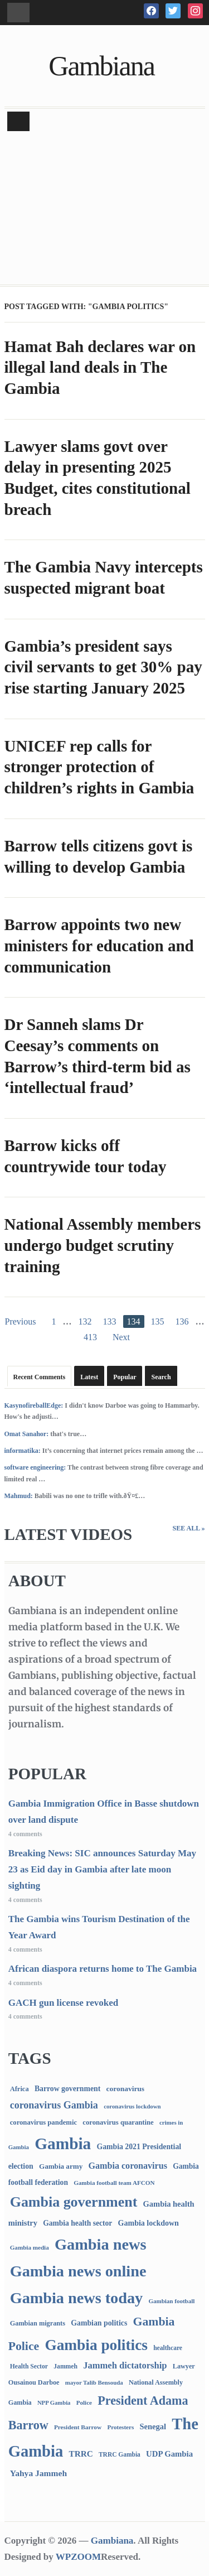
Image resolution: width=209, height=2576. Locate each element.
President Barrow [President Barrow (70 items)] (77, 2427)
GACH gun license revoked (63, 2002)
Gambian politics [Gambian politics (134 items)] (99, 2323)
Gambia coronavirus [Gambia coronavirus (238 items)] (127, 2165)
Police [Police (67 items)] (84, 2402)
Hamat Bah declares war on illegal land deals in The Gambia (100, 367)
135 (157, 1321)
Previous (20, 1321)
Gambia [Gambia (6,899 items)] (63, 2144)
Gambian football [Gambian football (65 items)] (171, 2301)
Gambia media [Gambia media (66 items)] (29, 2247)
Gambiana (101, 65)
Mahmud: (18, 1496)
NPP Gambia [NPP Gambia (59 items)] (54, 2403)
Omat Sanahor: (26, 1434)
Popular (124, 1377)
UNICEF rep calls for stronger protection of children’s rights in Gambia (99, 767)
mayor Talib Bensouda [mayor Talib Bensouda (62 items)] (94, 2382)
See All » (188, 1528)
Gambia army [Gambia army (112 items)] (60, 2166)
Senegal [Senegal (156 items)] (153, 2426)
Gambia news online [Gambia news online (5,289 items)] (78, 2271)
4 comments (25, 1834)
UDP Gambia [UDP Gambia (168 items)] (169, 2453)
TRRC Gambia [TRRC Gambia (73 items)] (119, 2454)
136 (182, 1321)
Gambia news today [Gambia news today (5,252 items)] (76, 2298)
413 (90, 1337)
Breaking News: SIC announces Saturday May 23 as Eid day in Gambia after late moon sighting (102, 1869)
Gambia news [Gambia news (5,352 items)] (100, 2244)
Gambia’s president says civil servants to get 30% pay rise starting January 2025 (103, 667)
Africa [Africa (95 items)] (19, 2089)
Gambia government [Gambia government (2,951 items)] (74, 2202)
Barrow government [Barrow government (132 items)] (67, 2088)
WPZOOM (78, 2556)
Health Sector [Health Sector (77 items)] (29, 2366)
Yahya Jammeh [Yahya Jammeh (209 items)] (38, 2473)
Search (161, 1377)
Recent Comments (39, 1377)
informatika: (22, 1451)
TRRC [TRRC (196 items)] (81, 2453)
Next (121, 1337)
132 (85, 1321)
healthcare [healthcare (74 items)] (167, 2348)
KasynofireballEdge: (34, 1405)
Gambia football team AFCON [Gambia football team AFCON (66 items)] (114, 2182)
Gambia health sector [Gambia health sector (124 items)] (77, 2223)
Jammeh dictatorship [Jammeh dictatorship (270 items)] (125, 2365)
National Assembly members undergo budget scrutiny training (102, 1245)
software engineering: (35, 1467)
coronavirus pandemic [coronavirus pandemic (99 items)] (43, 2122)
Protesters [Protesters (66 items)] (120, 2427)
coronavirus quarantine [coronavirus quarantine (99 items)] (117, 2122)
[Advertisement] (104, 209)
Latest (89, 1377)
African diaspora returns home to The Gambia (102, 1968)
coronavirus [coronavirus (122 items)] (125, 2088)
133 (109, 1321)
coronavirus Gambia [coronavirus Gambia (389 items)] (54, 2105)
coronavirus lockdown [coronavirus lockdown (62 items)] (132, 2106)
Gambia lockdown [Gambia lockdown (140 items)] (148, 2223)
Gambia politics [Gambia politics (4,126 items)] (96, 2345)
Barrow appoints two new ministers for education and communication (99, 945)
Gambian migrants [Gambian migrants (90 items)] (37, 2323)
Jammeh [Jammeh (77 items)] (65, 2366)
